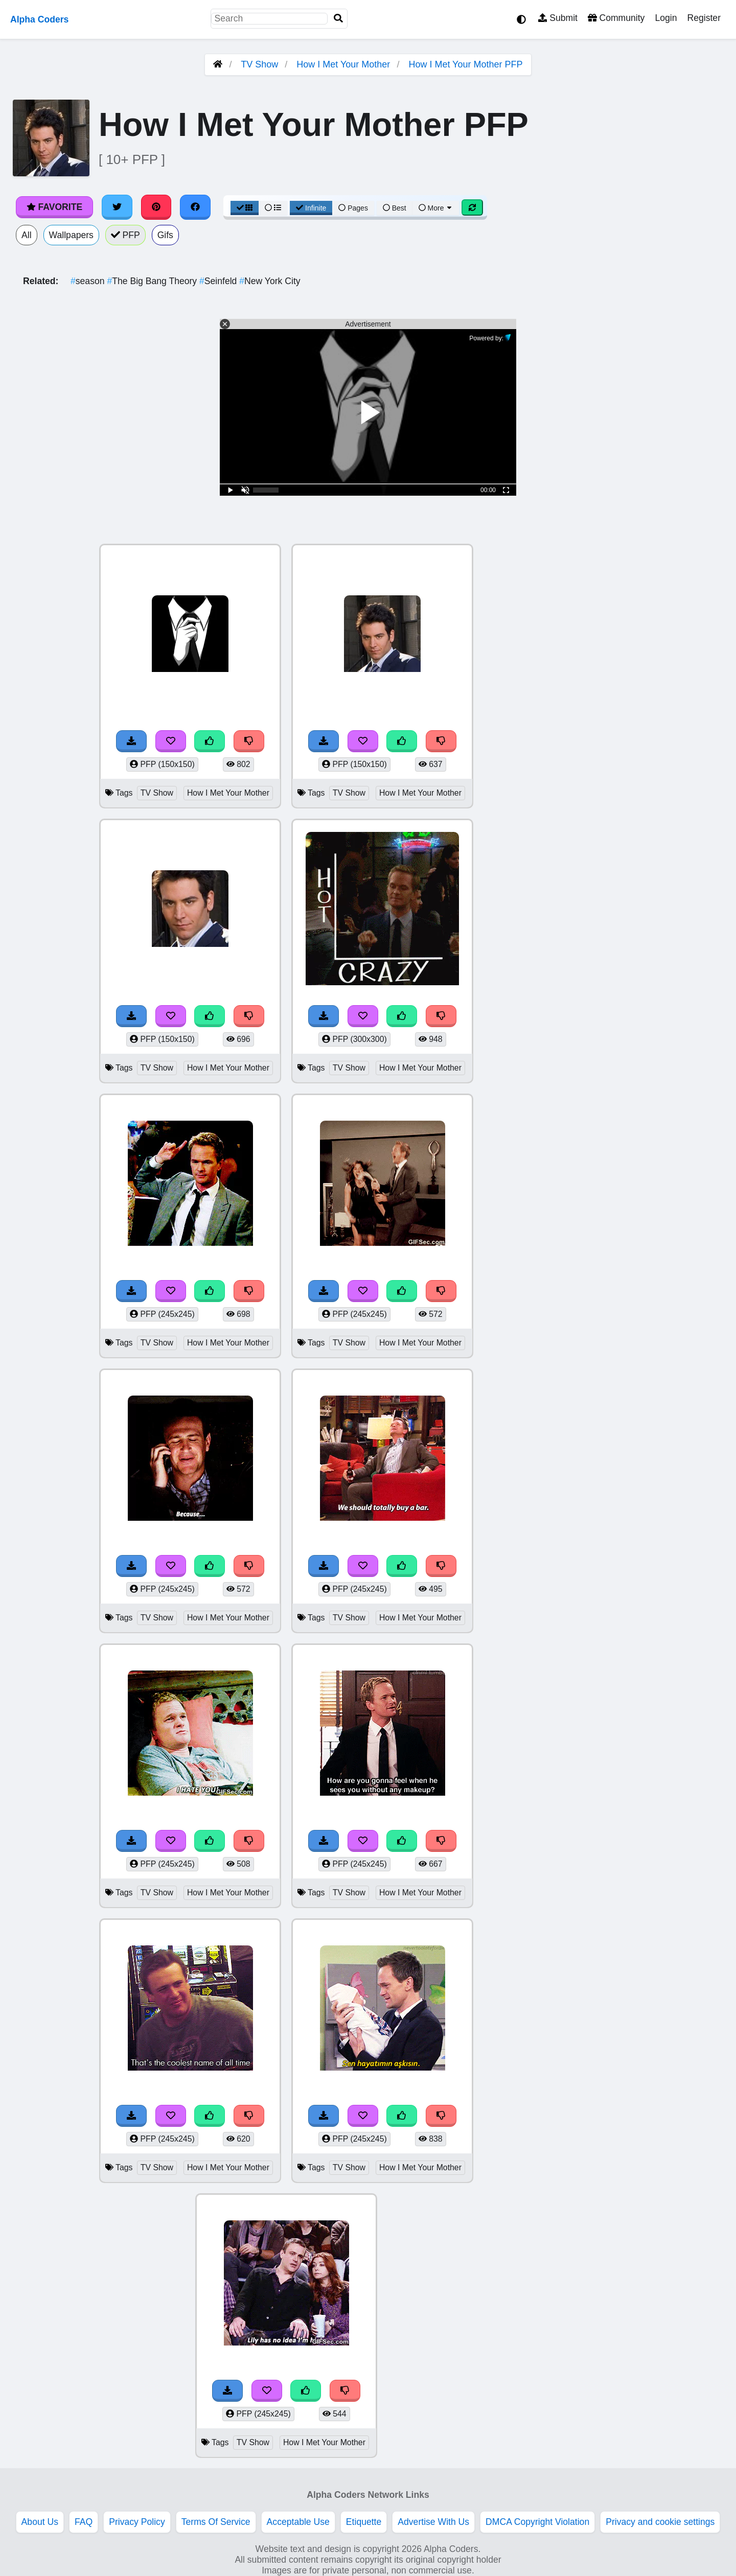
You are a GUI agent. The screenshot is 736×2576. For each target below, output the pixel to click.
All (26, 235)
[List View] (273, 208)
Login (666, 18)
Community (616, 18)
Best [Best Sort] (394, 208)
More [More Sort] (436, 208)
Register (704, 18)
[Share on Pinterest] (156, 207)
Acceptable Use (298, 2522)
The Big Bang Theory (153, 281)
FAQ (84, 2522)
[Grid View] (245, 208)
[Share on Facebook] (195, 207)
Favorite (54, 207)
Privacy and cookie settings (660, 2522)
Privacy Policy (137, 2522)
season (89, 281)
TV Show (259, 64)
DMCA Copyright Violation (537, 2522)
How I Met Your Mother (343, 64)
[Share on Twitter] (117, 207)
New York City (269, 281)
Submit (558, 18)
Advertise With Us (433, 2522)
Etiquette (363, 2522)
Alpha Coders (39, 19)
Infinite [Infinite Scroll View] (311, 208)
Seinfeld (219, 281)
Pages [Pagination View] (353, 208)
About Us (39, 2522)
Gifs (165, 235)
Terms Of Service (215, 2522)
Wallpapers (71, 235)
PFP (125, 235)
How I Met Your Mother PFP (465, 64)
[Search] (338, 18)
